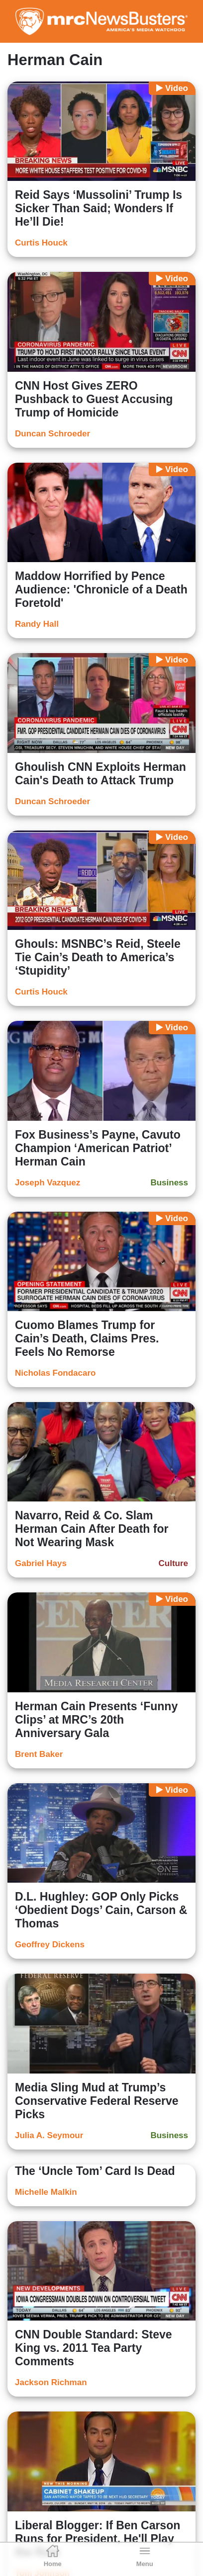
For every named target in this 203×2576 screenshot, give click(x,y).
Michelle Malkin (46, 2192)
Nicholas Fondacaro (55, 1373)
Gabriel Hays (41, 1563)
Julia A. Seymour (49, 2135)
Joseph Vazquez (47, 1182)
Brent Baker (39, 1754)
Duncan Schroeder (52, 433)
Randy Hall (37, 624)
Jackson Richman (51, 2382)
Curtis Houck (41, 243)
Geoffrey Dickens (50, 1944)
